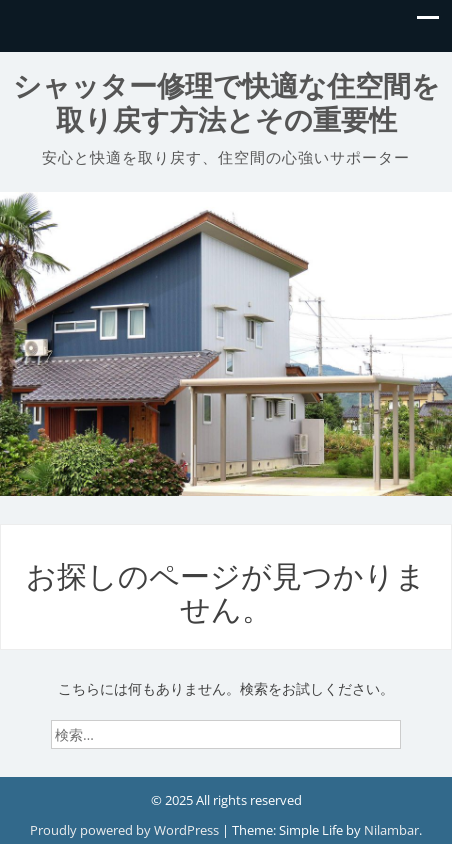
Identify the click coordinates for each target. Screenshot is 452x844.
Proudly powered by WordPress (126, 830)
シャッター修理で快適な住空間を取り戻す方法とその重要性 (226, 103)
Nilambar (391, 830)
